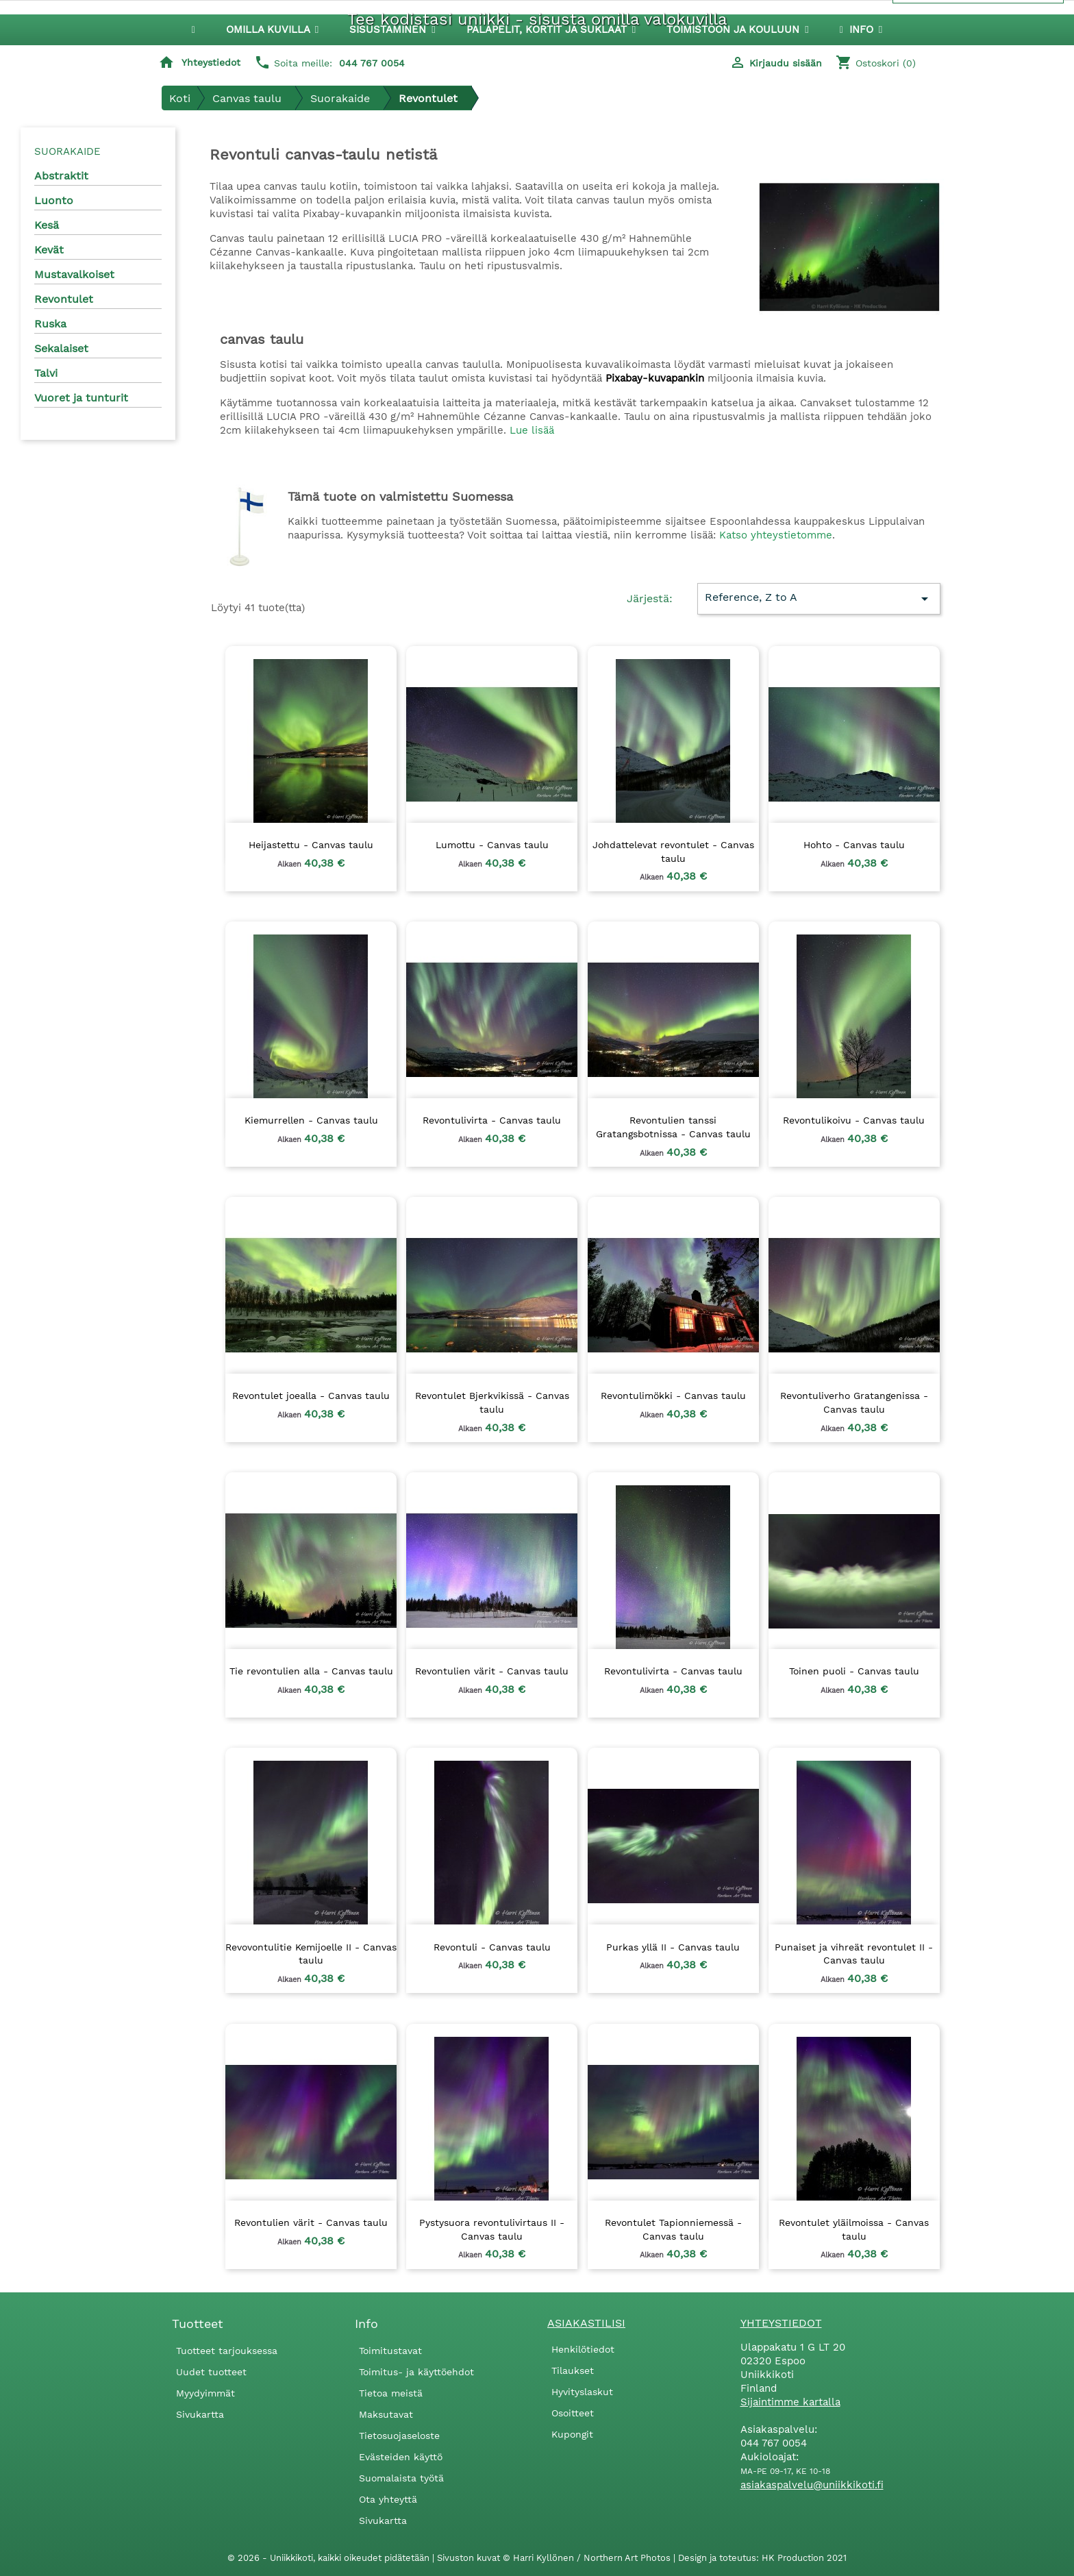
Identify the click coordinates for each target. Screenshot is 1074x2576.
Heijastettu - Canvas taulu (311, 844)
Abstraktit (61, 175)
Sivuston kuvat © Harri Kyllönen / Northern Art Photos (555, 2558)
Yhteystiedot (211, 62)
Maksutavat (386, 2414)
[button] (392, 29)
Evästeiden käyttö (400, 2456)
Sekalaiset (61, 348)
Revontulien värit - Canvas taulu (492, 1670)
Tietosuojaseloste (399, 2435)
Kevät (49, 249)
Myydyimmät (205, 2393)
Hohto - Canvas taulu (854, 844)
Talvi (46, 373)
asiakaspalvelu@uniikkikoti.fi (812, 2485)
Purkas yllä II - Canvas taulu (673, 1947)
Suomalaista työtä (401, 2478)
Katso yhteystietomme (775, 535)
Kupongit (572, 2434)
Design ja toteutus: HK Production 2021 (762, 2558)
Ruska (50, 323)
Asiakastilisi (586, 2322)
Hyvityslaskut (582, 2391)
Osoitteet (572, 2412)
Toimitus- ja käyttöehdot (416, 2371)
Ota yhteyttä (388, 2499)
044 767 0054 (372, 63)
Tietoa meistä (391, 2393)
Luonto (53, 200)
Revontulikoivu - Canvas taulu (854, 1120)
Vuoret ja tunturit (81, 397)
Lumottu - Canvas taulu (492, 844)
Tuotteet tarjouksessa (226, 2350)
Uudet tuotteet (211, 2371)
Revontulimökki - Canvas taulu (673, 1395)
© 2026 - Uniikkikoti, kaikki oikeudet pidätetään (329, 2558)
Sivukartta (200, 2414)
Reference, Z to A (819, 599)
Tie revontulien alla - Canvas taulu (311, 1670)
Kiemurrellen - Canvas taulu (311, 1120)
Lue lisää (532, 430)
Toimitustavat (390, 2350)
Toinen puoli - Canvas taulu (854, 1670)
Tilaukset (572, 2370)
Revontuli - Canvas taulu (492, 1947)
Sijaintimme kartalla (790, 2402)
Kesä (46, 225)
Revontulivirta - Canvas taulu (492, 1120)
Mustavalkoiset (74, 274)
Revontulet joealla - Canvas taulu (311, 1395)
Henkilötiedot (582, 2349)
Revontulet (63, 299)
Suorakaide (67, 151)
